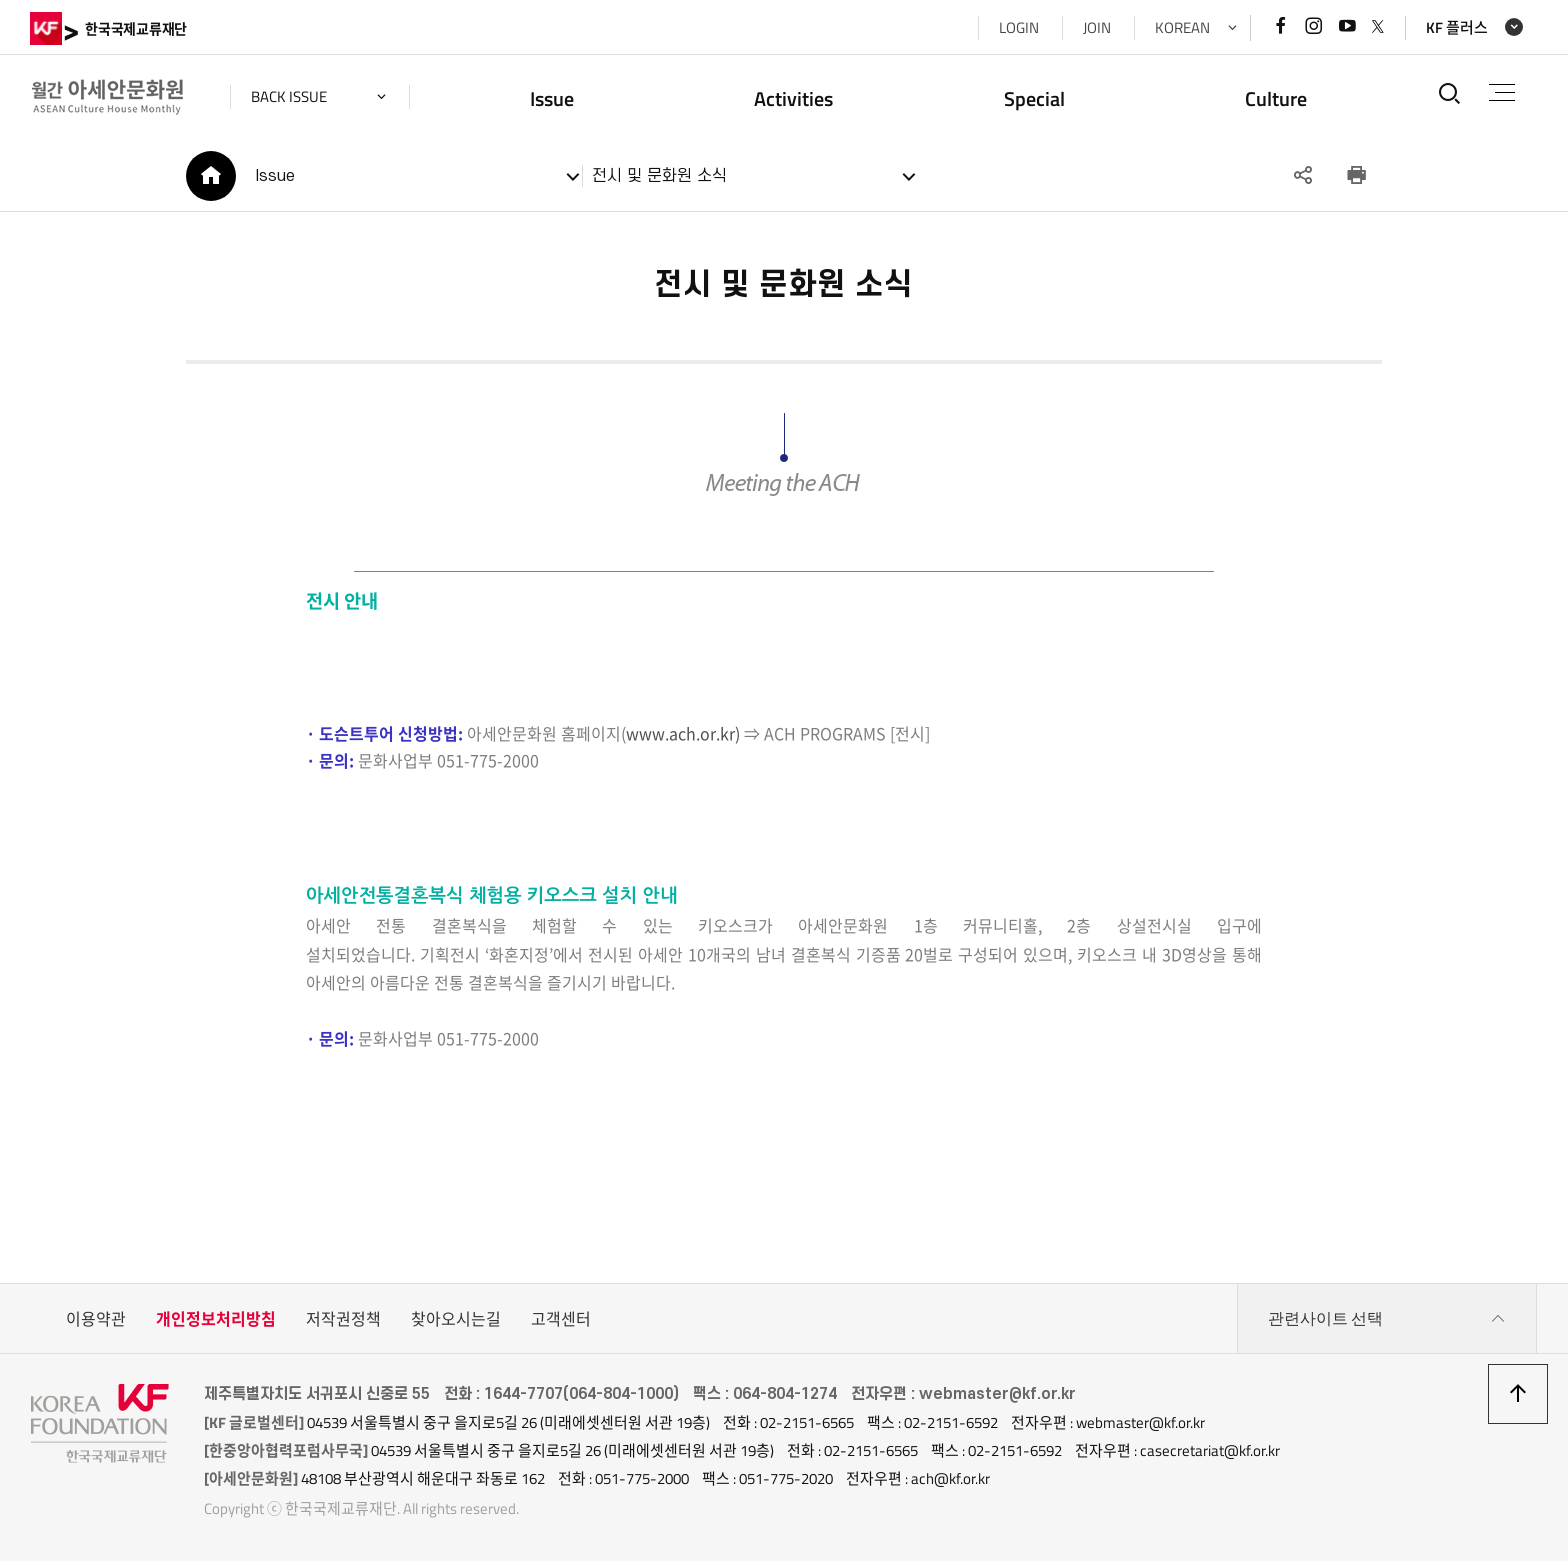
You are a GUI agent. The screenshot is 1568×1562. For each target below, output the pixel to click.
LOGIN (1018, 27)
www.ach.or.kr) (681, 734)
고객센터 (561, 1321)
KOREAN (1181, 27)
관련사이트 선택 (1387, 1321)
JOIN (1096, 27)
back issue (290, 96)
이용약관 (96, 1321)
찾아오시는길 (456, 1321)
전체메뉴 (1502, 92)
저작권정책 (343, 1321)
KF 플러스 (1456, 27)
